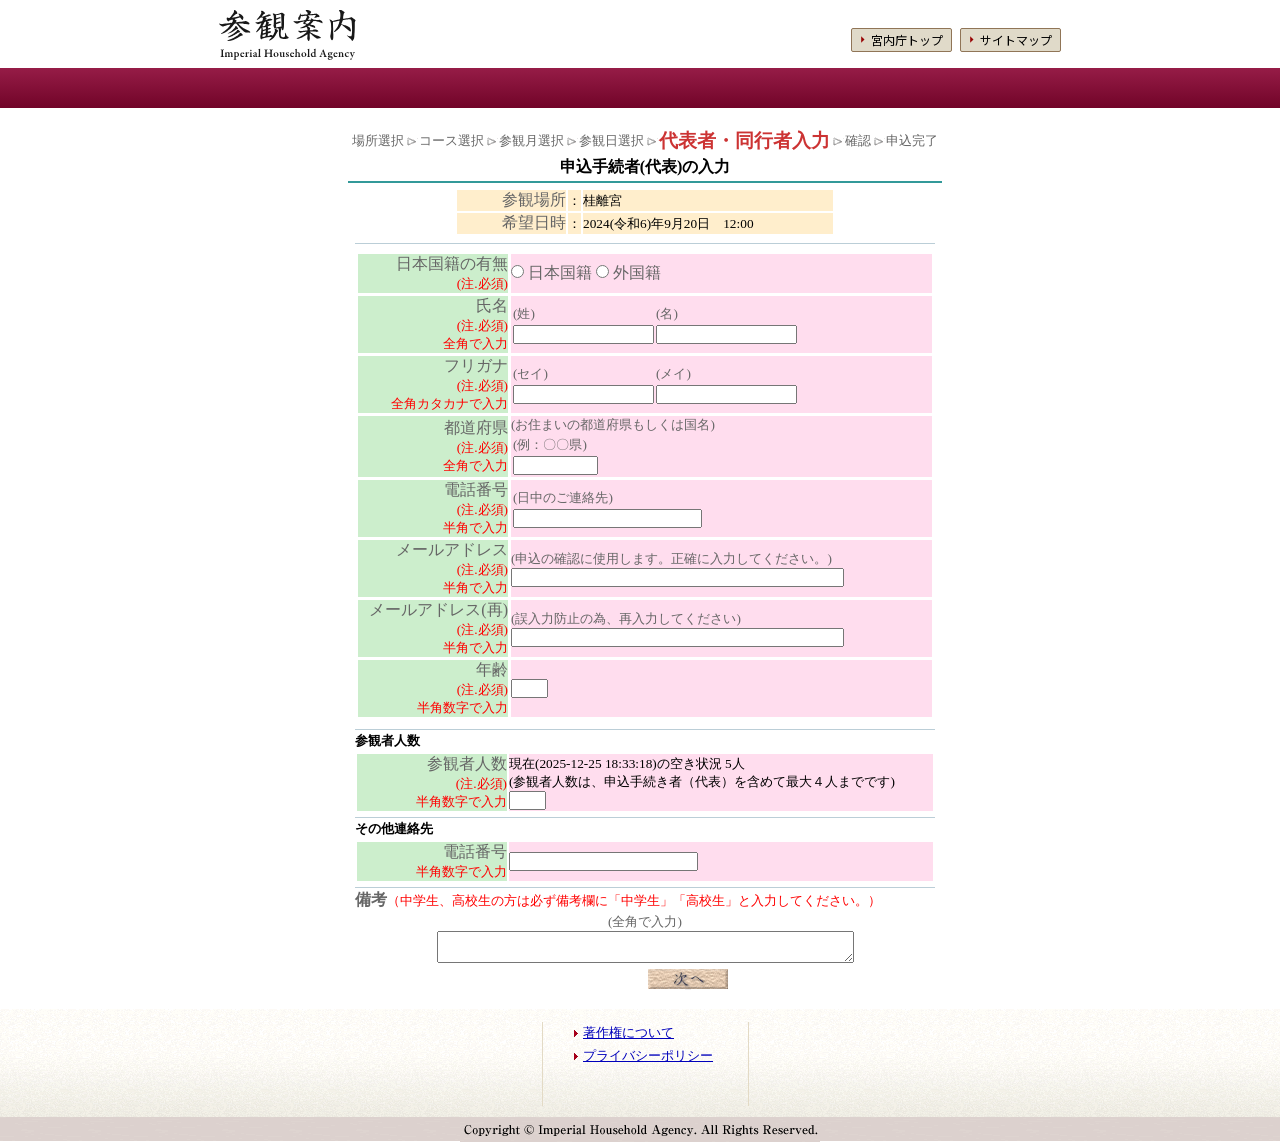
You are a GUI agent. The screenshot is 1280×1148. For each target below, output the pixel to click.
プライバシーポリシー (648, 1062)
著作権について (628, 1039)
